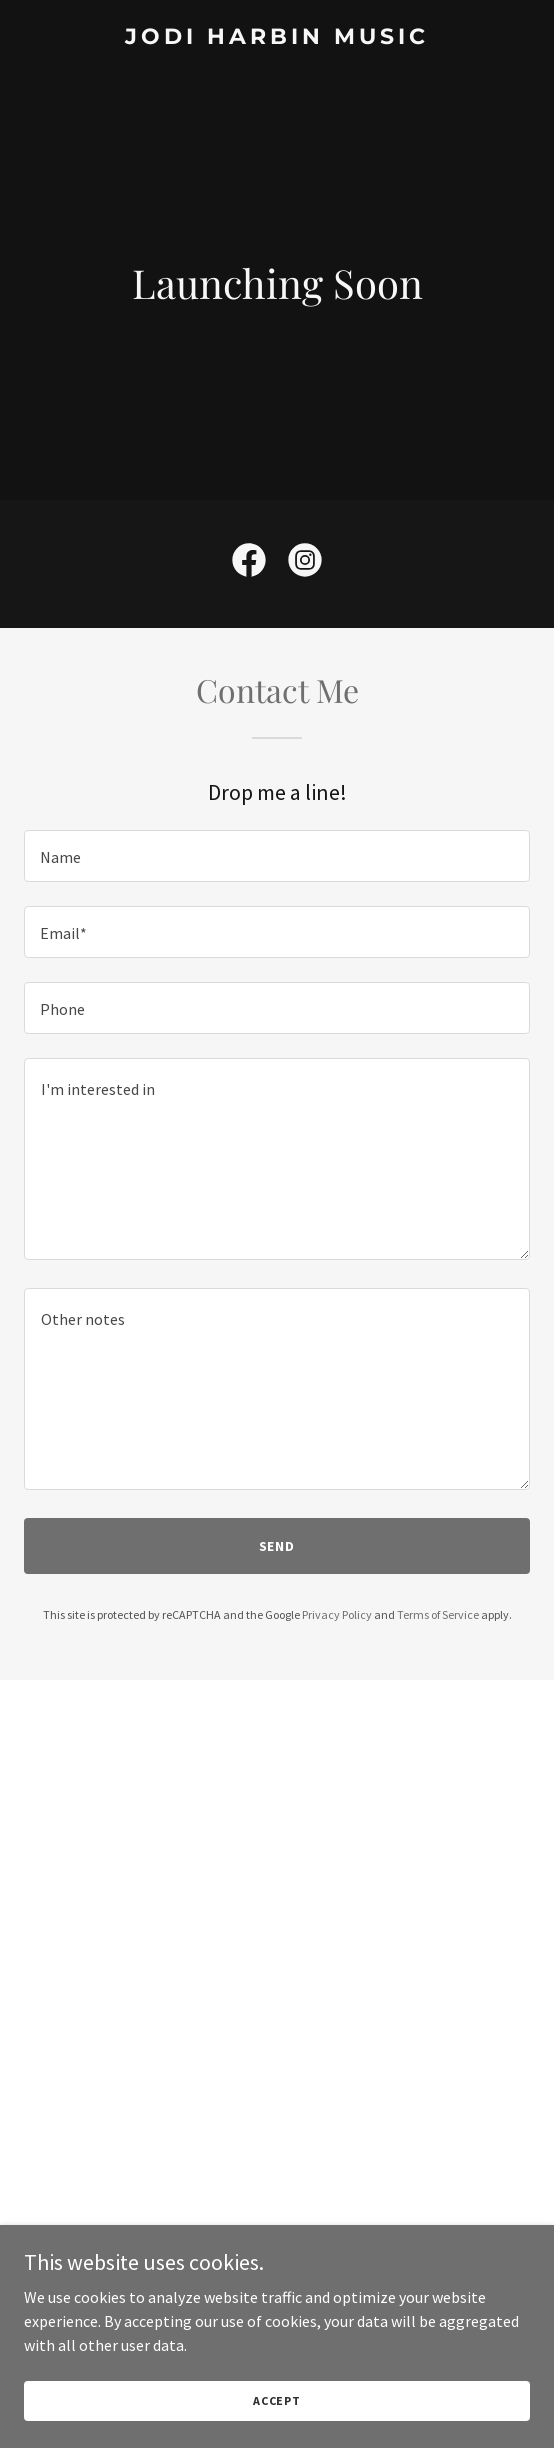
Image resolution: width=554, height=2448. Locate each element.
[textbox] (277, 856)
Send (277, 1546)
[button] (277, 2251)
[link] (277, 38)
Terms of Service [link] (438, 1614)
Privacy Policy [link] (337, 1614)
